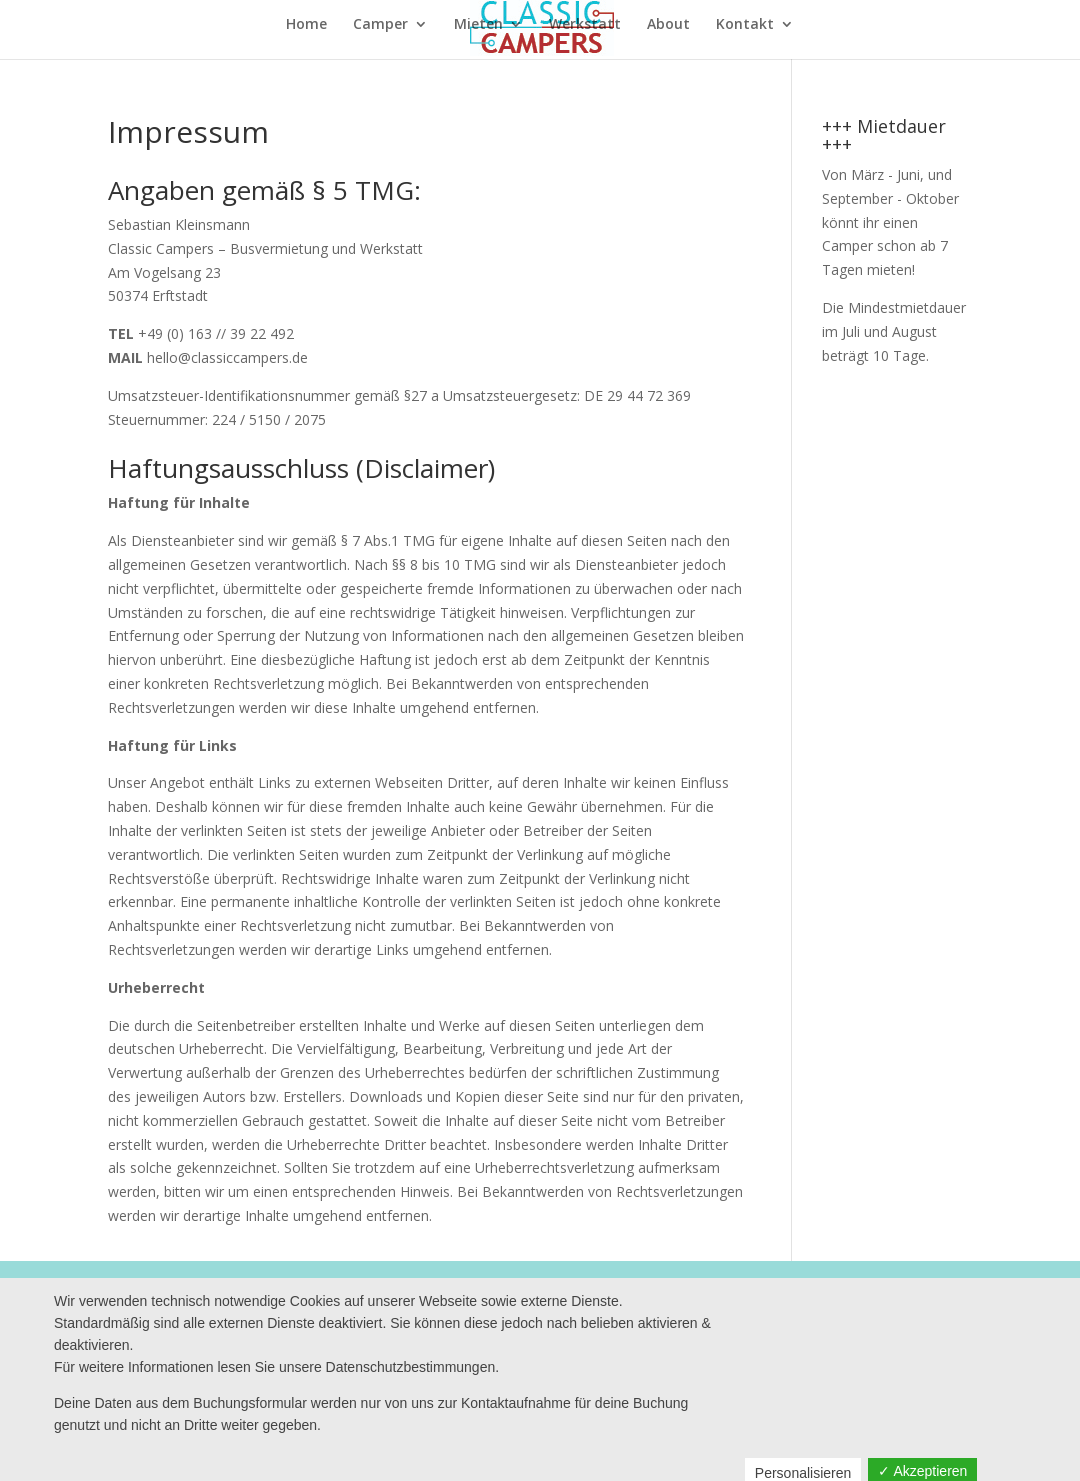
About (668, 25)
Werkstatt (585, 25)
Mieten (478, 25)
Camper (380, 25)
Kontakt (745, 25)
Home (306, 25)
